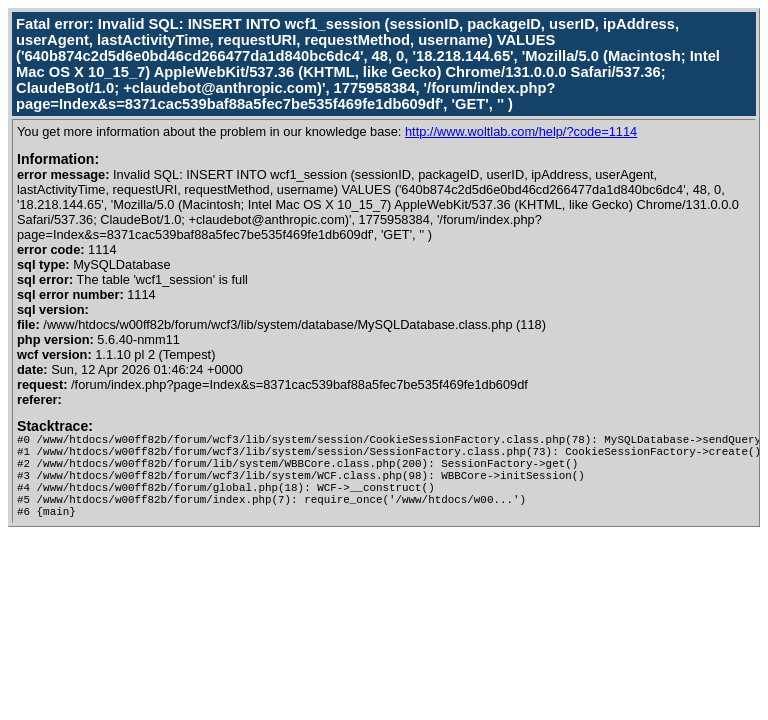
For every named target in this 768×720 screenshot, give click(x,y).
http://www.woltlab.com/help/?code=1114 (521, 131)
